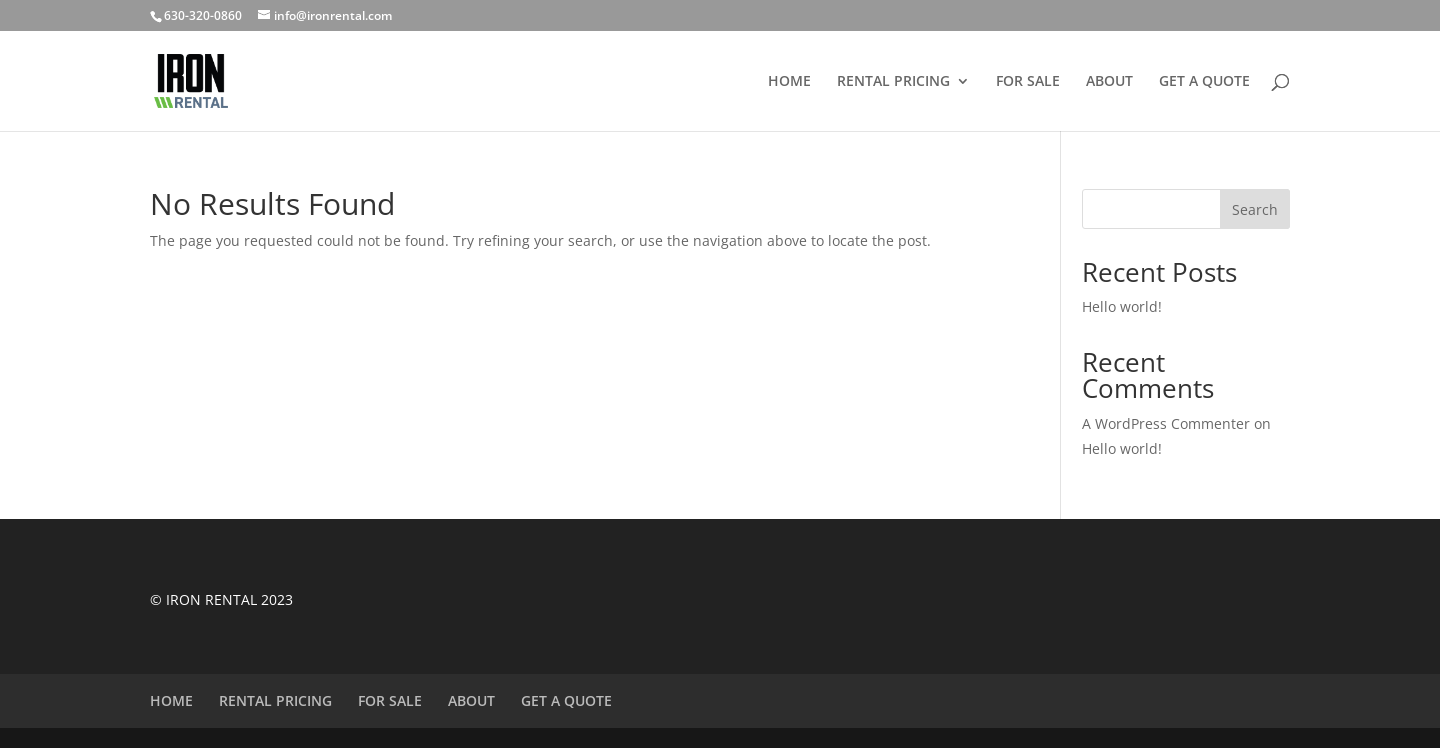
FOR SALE (1028, 82)
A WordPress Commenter (1166, 423)
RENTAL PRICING (893, 82)
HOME (789, 82)
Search (1255, 209)
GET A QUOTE (1204, 82)
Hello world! (1122, 306)
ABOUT (1109, 82)
